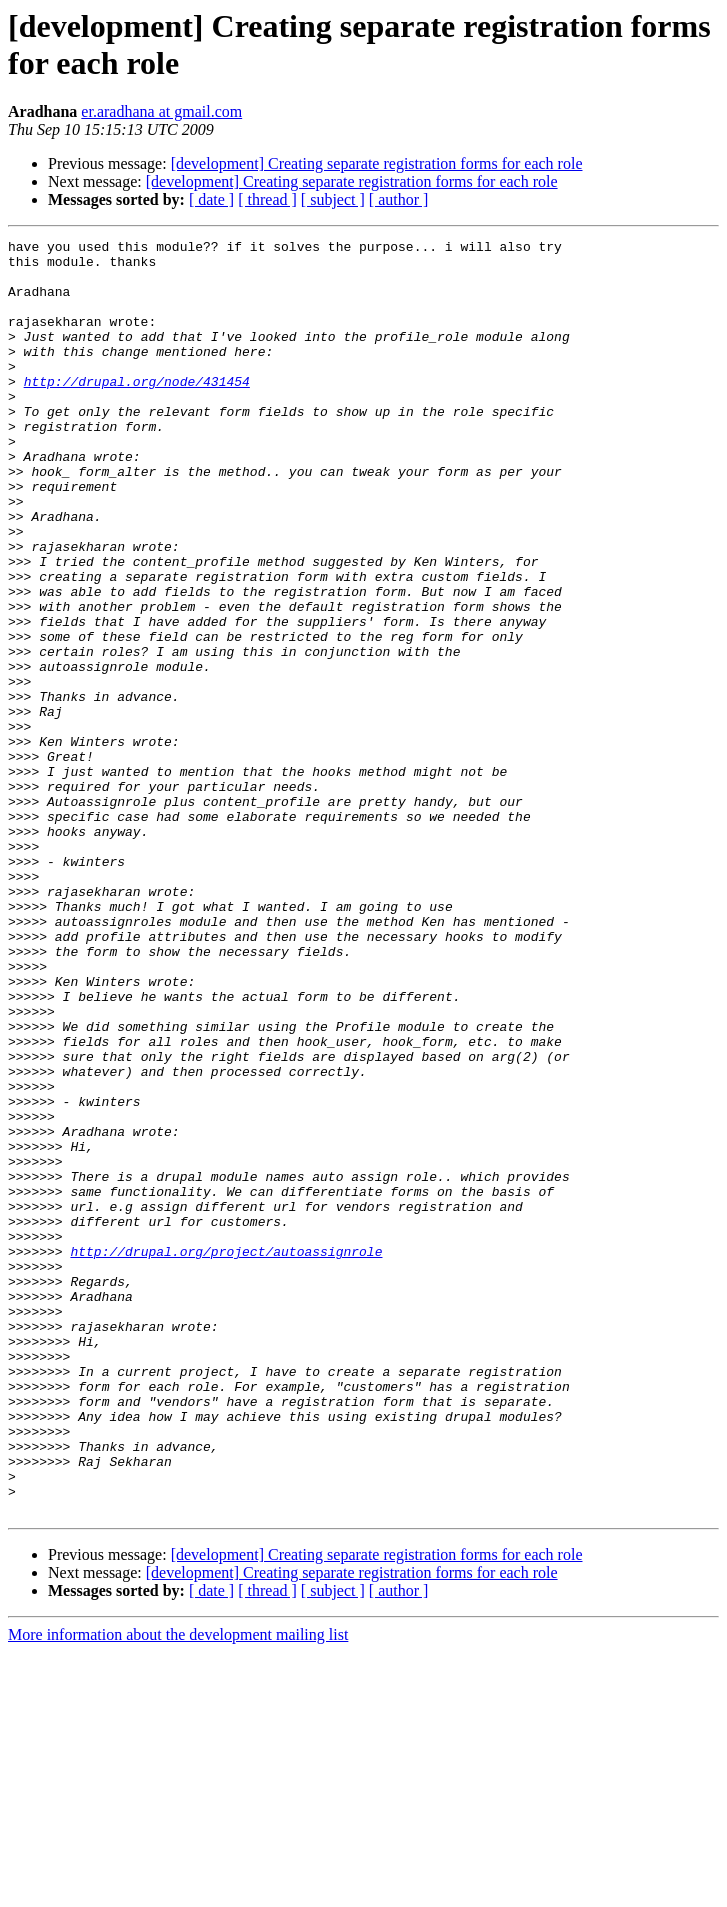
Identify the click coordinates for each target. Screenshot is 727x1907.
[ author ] (399, 199)
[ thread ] (267, 199)
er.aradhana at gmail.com (161, 111)
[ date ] (211, 199)
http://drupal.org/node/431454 (137, 411)
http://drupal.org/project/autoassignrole (226, 1455)
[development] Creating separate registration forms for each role (377, 163)
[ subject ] (333, 199)
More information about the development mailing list (178, 1889)
